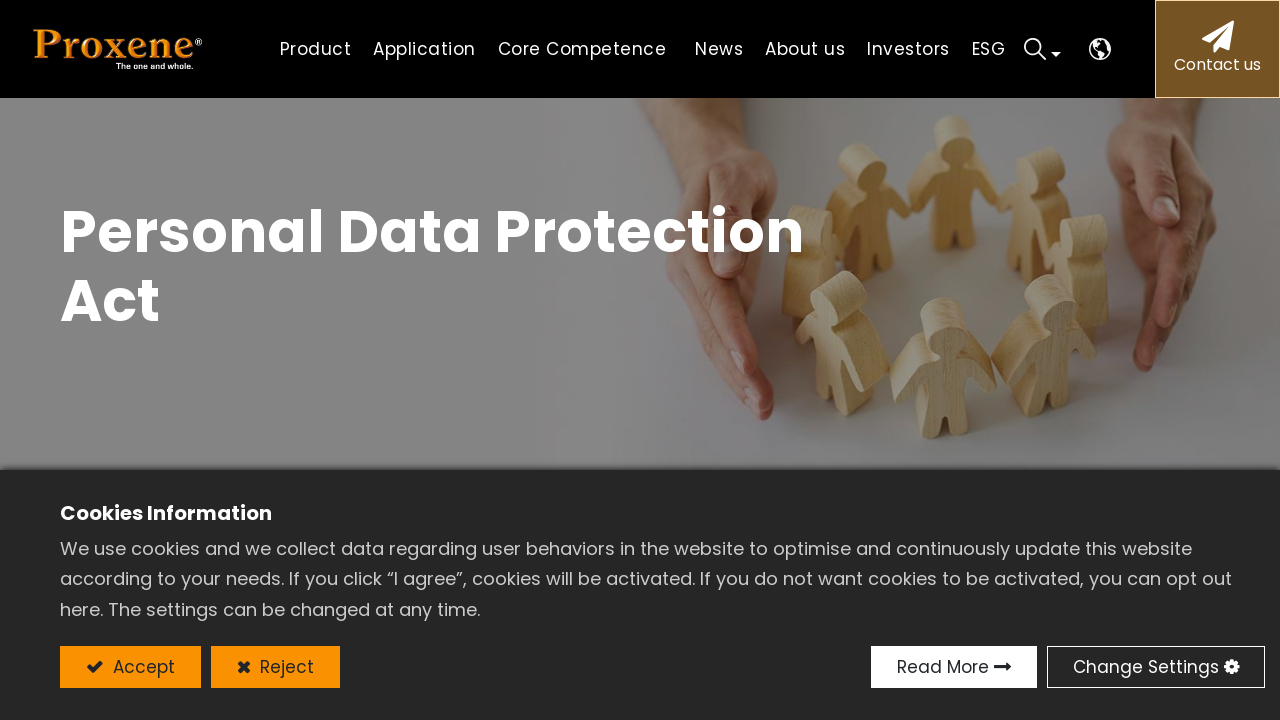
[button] (1042, 49)
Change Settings (1146, 667)
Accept (141, 667)
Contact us (1217, 64)
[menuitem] (424, 49)
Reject (284, 667)
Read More (943, 667)
